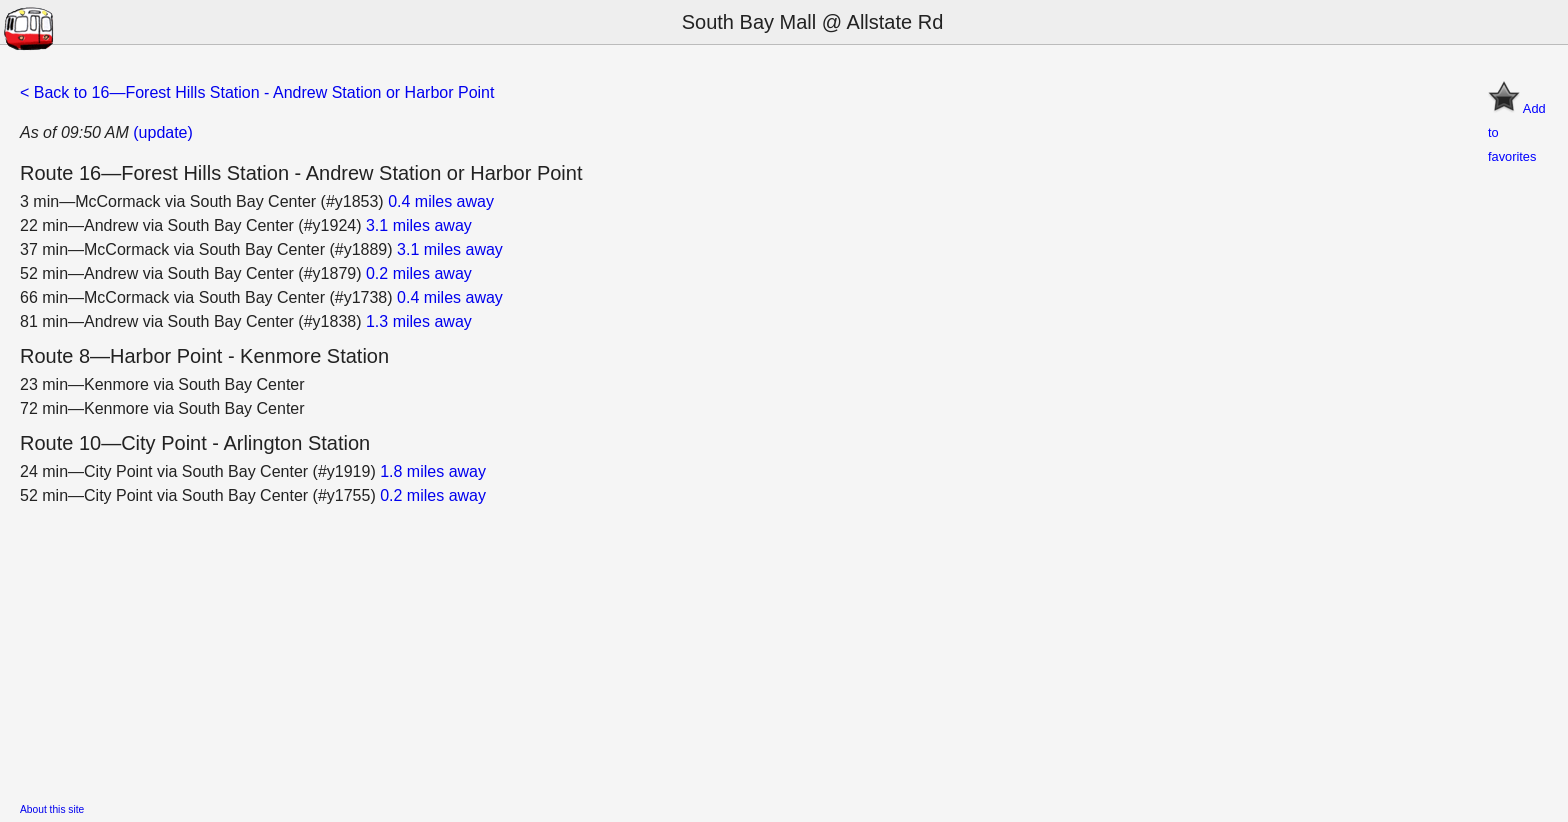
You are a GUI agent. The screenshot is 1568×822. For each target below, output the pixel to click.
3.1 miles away (419, 225)
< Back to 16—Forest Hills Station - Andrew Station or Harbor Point (257, 92)
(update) (163, 132)
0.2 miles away (419, 273)
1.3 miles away (419, 321)
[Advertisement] (620, 648)
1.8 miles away (433, 471)
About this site (52, 809)
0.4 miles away (441, 201)
